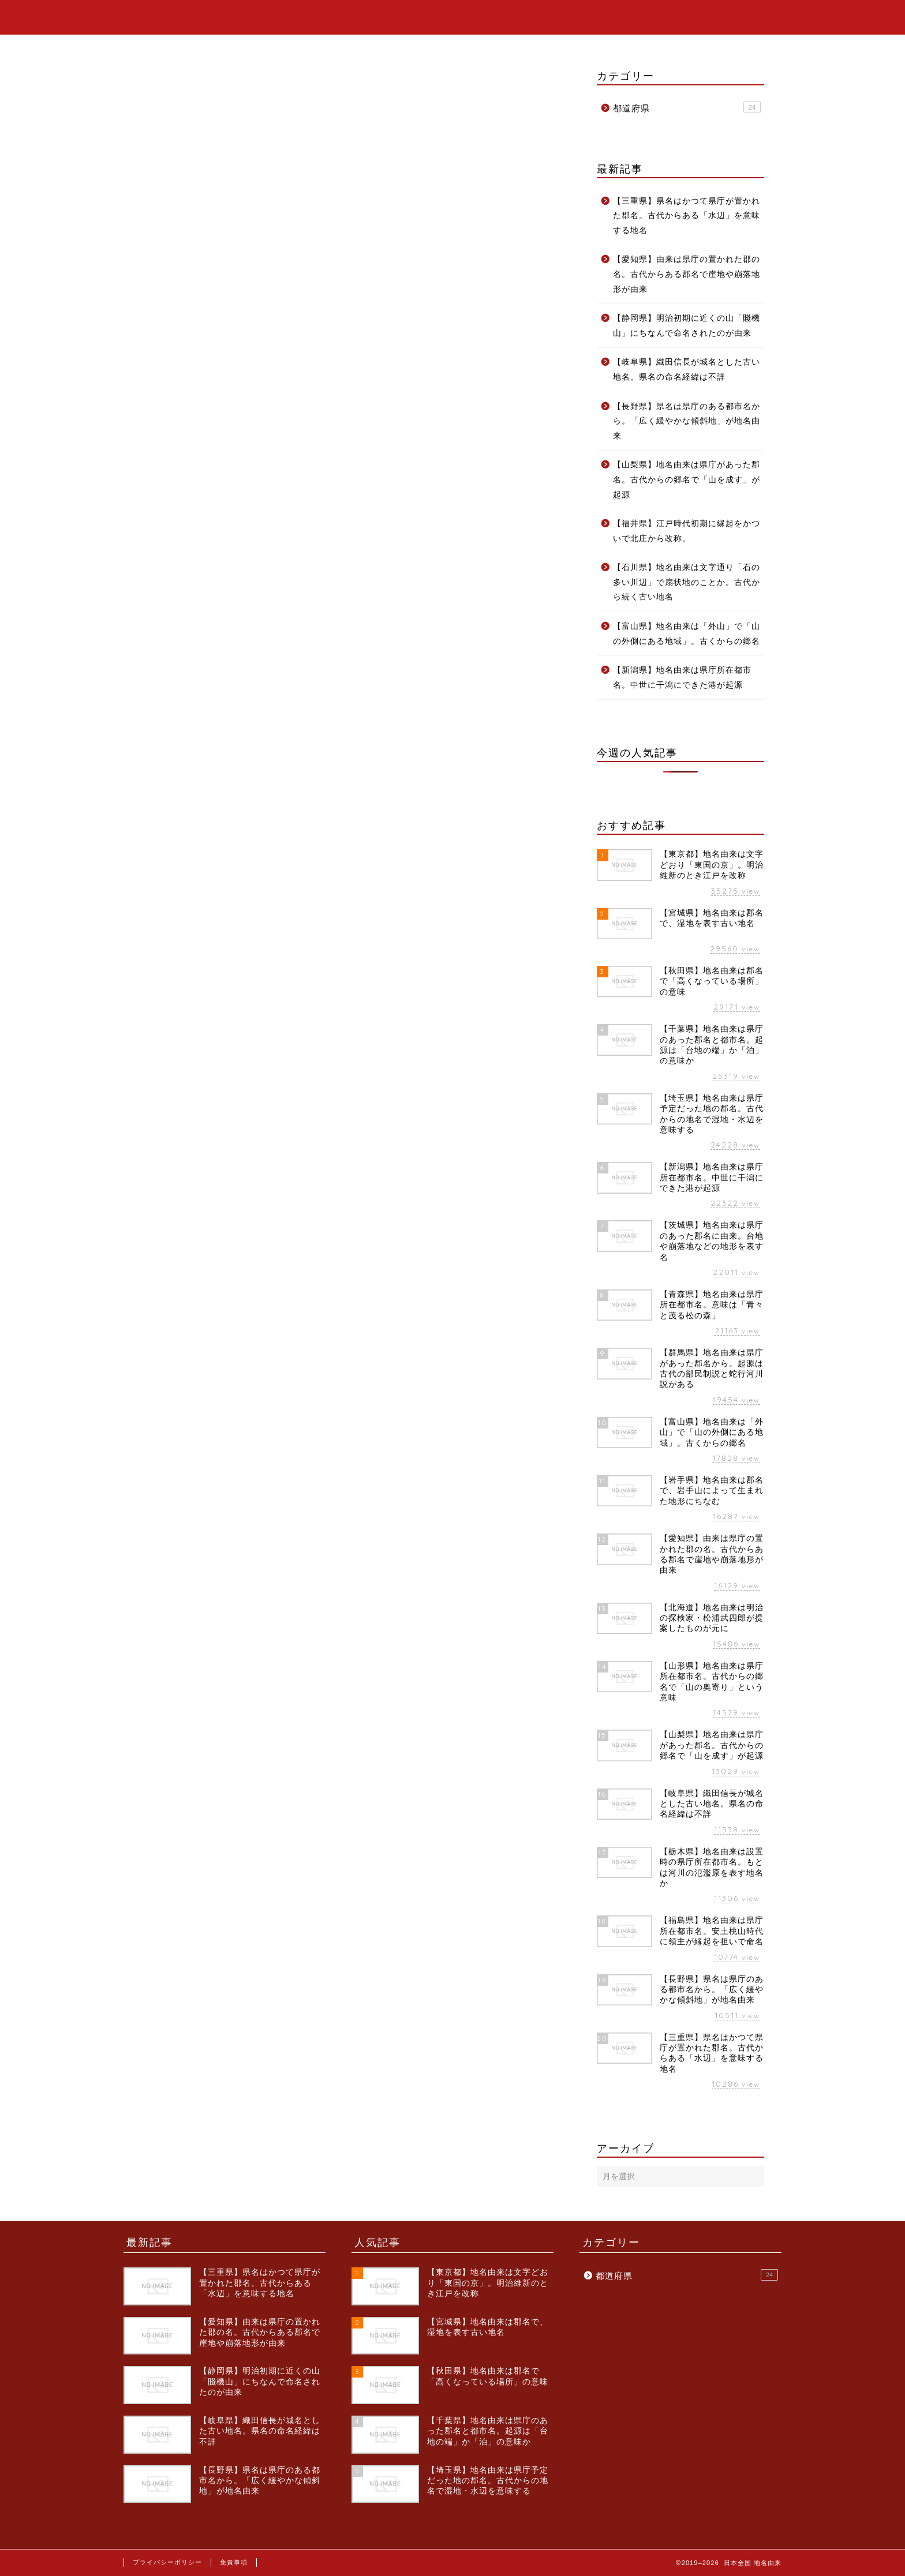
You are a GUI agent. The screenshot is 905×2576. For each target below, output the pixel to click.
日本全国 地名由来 (178, 16)
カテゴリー (724, 18)
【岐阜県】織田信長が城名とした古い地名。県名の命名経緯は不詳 (686, 369)
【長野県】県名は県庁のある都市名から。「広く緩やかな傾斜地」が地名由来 (686, 421)
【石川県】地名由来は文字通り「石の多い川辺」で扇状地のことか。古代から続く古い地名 (686, 582)
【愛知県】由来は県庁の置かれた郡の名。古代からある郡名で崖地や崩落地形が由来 (686, 274)
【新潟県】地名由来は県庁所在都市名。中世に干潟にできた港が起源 (682, 677)
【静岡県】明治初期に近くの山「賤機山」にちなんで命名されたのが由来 (686, 326)
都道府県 (142, 109)
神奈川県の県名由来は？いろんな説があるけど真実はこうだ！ (259, 264)
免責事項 (234, 2562)
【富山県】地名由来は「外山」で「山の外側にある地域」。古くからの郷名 (686, 634)
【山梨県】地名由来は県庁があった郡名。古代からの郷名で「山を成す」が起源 (686, 479)
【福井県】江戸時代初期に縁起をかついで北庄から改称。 (686, 531)
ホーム (658, 18)
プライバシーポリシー (167, 2562)
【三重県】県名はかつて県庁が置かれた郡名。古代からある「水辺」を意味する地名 (686, 216)
